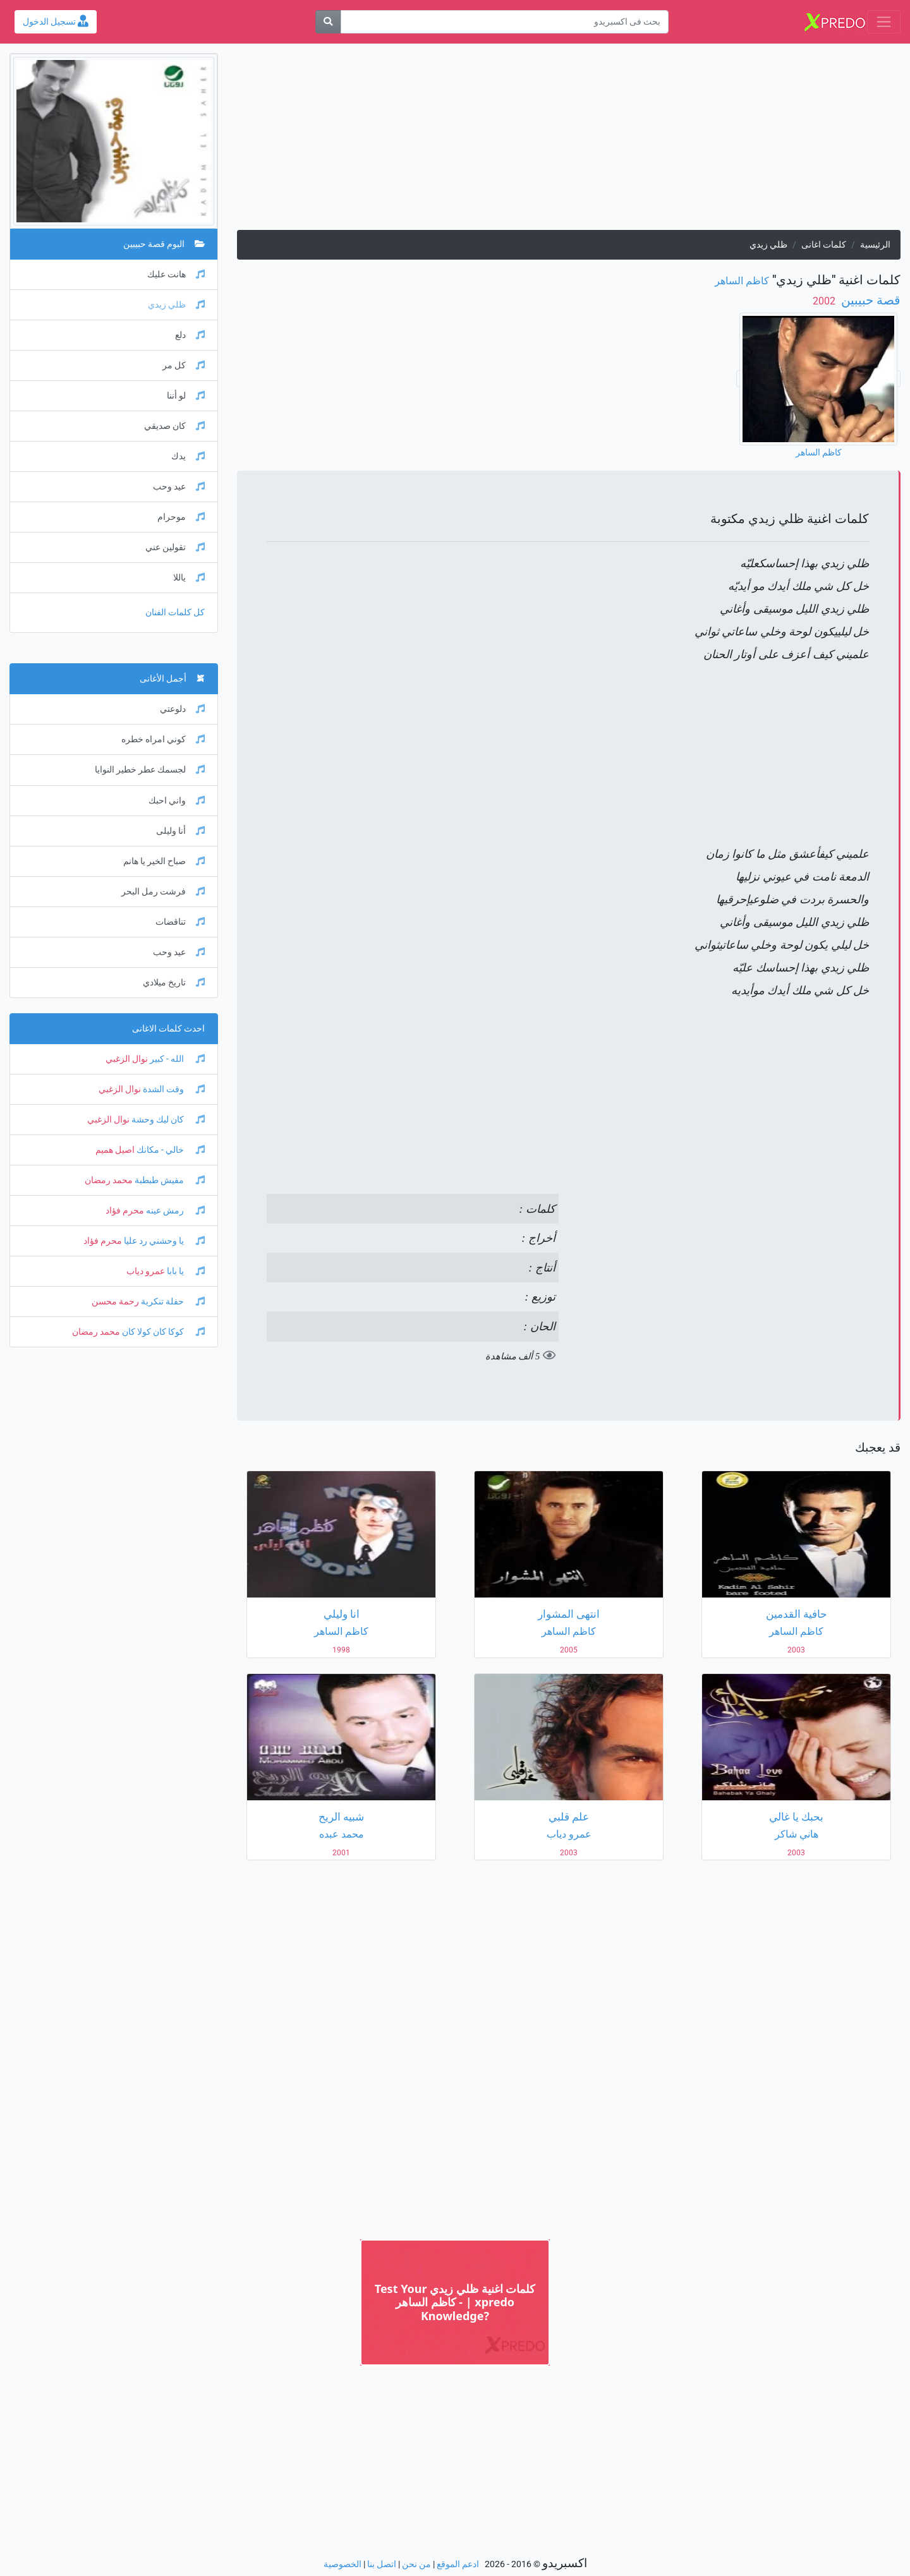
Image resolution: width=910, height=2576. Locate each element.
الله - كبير (176, 1059)
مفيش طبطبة (169, 1180)
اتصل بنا (381, 2564)
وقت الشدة (173, 1089)
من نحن (416, 2564)
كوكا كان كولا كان (162, 1332)
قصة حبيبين (869, 300)
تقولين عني (175, 547)
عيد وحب (179, 486)
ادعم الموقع (458, 2564)
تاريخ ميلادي (174, 982)
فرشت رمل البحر (163, 891)
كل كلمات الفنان (175, 612)
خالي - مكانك (170, 1150)
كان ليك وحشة (167, 1119)
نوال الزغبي (127, 1059)
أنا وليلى (180, 831)
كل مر (183, 365)
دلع (190, 335)
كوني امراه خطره (163, 739)
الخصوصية (342, 2564)
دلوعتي (182, 709)
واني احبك (177, 800)
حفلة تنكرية (172, 1301)
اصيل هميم (115, 1150)
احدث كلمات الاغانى (168, 1028)
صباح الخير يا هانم (164, 861)
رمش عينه (174, 1210)
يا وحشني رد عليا (163, 1241)
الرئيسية (875, 244)
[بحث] (328, 21)
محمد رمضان (109, 1180)
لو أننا (186, 395)
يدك (188, 456)
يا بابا (185, 1271)
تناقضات (180, 922)
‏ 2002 (825, 301)
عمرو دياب (145, 1271)
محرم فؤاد (125, 1210)
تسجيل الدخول (55, 21)
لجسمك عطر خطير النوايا (150, 769)
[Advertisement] (569, 141)
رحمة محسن (115, 1301)
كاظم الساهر (742, 281)
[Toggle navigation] (884, 21)
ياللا (189, 577)
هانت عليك (176, 274)
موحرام (181, 517)
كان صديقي (174, 426)
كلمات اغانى (823, 244)
